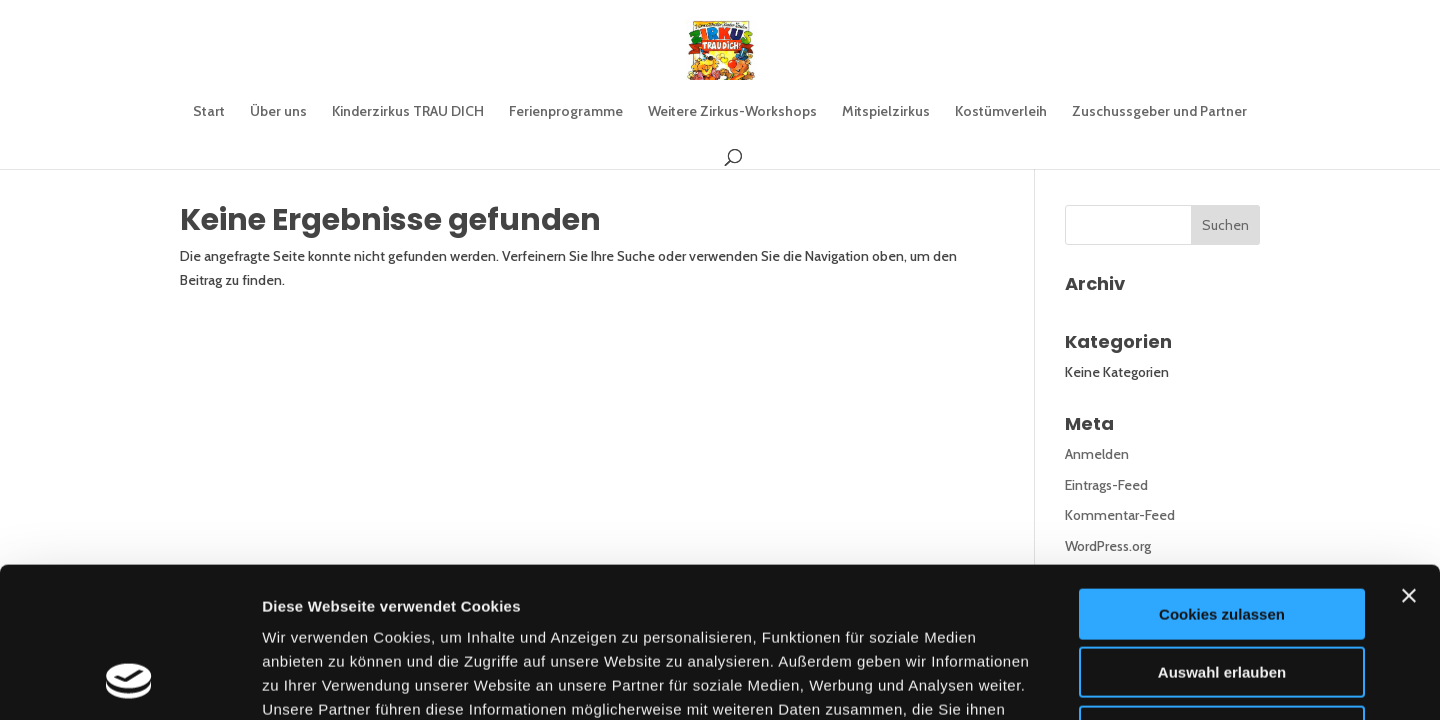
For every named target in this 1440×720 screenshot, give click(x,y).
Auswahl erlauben (1222, 534)
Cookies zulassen (1222, 475)
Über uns (278, 112)
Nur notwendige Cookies (1222, 592)
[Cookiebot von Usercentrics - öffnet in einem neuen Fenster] (129, 681)
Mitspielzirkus (886, 112)
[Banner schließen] (1409, 457)
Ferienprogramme (566, 112)
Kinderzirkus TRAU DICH (408, 112)
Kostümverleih (1001, 112)
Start (209, 112)
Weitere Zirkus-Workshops (732, 112)
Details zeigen (1063, 680)
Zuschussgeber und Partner (1159, 112)
